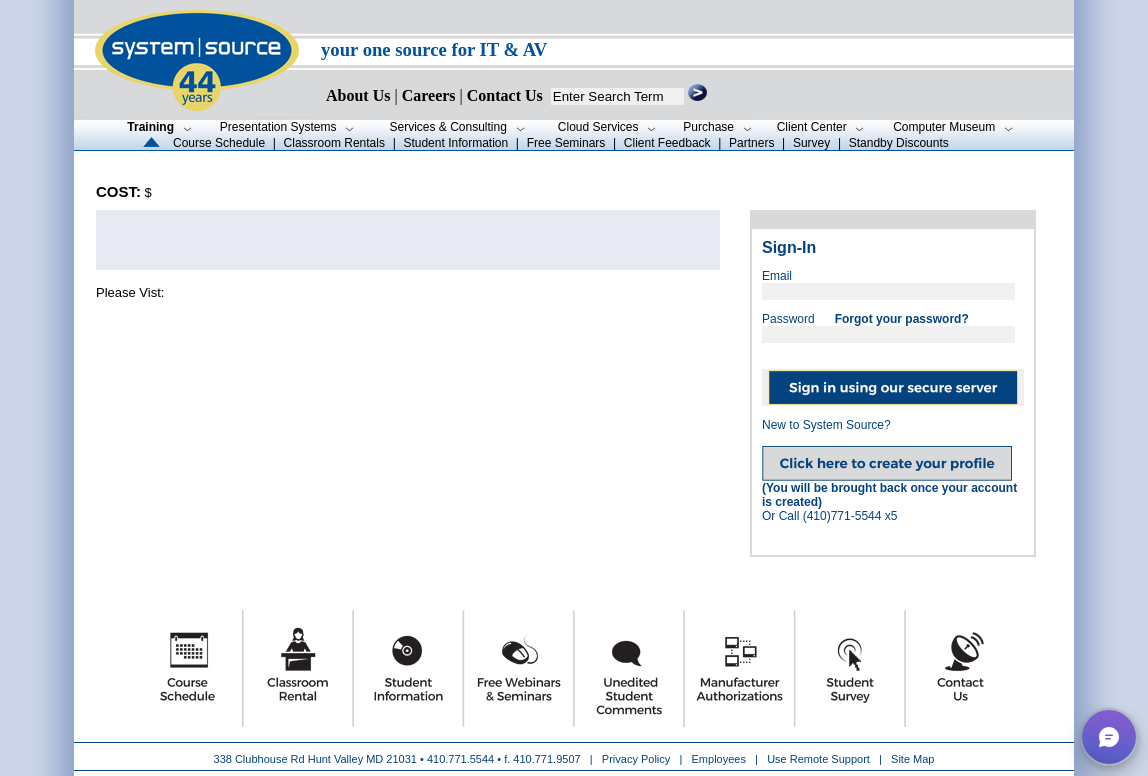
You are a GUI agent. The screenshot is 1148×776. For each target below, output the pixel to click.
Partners (751, 143)
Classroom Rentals (334, 143)
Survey (811, 143)
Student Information (455, 143)
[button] (1109, 737)
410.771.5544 (460, 759)
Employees (719, 759)
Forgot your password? (902, 319)
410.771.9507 (546, 759)
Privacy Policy (638, 759)
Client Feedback (667, 143)
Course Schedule (219, 143)
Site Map (912, 759)
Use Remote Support (818, 759)
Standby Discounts (899, 143)
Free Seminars (566, 143)
